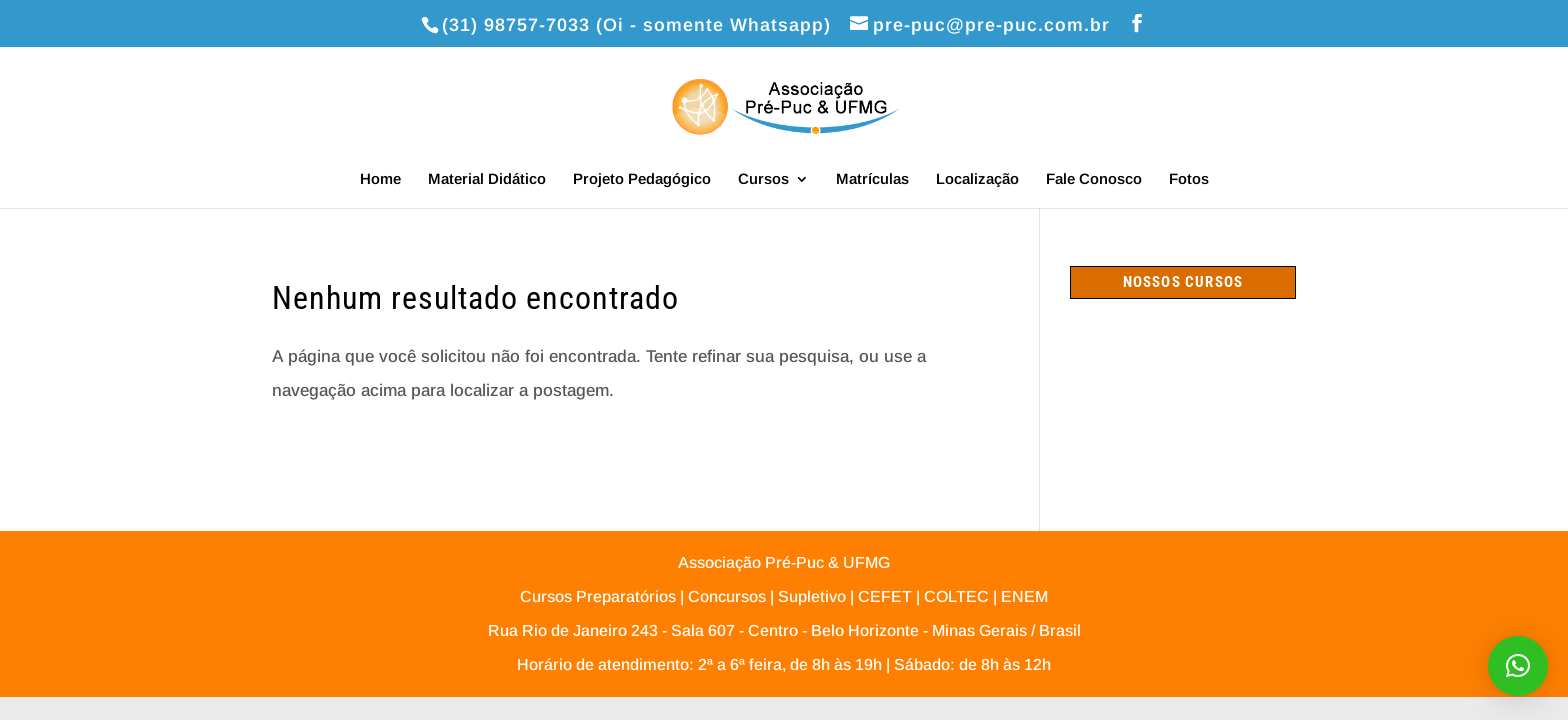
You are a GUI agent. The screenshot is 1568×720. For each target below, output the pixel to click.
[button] (1518, 666)
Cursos (763, 179)
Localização (977, 179)
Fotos (1189, 179)
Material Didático (487, 179)
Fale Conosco (1094, 179)
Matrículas (872, 179)
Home (380, 179)
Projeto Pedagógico (642, 179)
